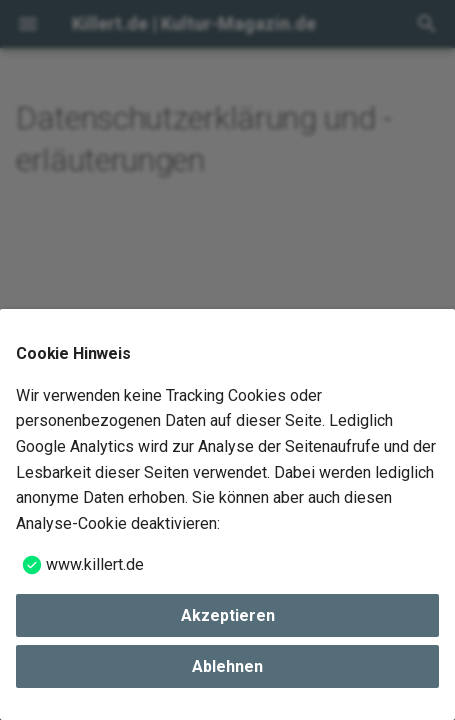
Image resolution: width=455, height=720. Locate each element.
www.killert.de (95, 564)
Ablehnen (227, 666)
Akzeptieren (228, 615)
